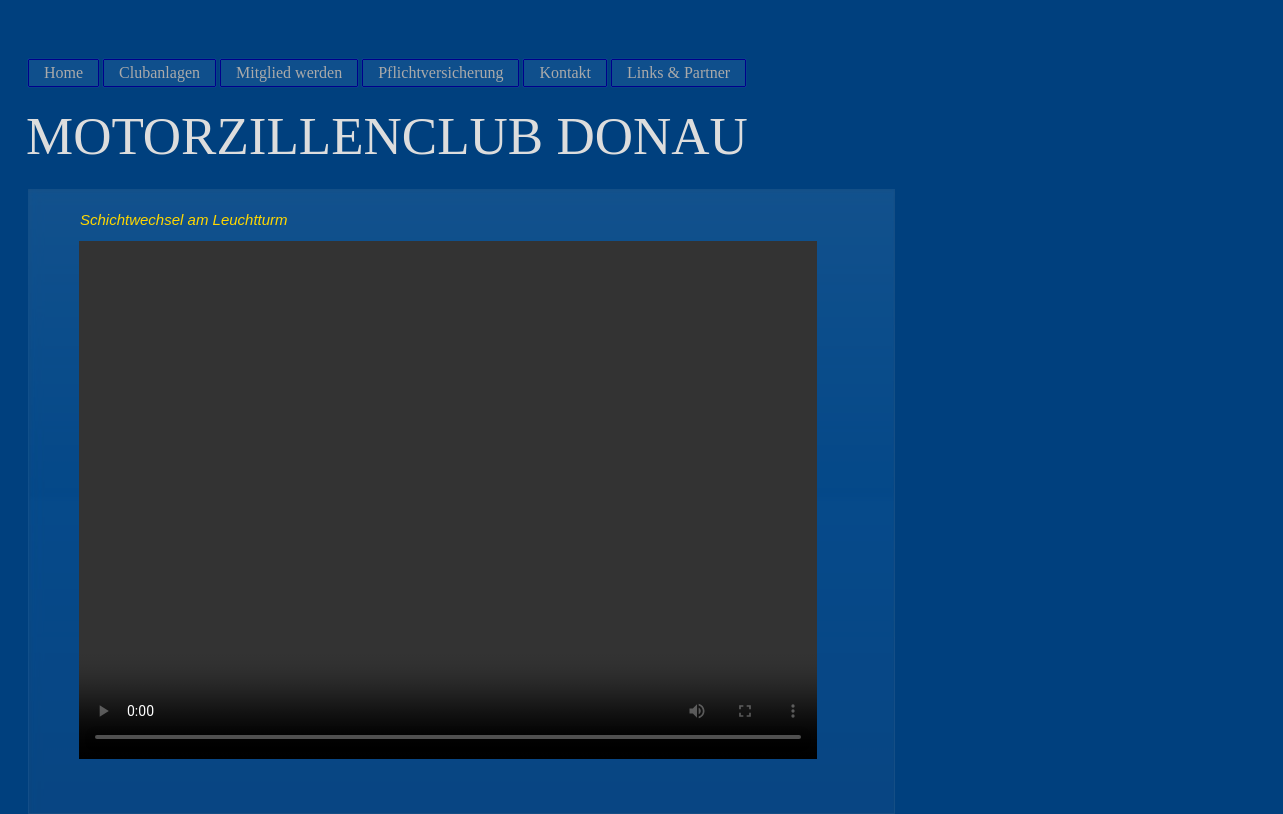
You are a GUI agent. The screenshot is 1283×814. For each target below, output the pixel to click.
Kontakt (565, 72)
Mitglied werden (289, 72)
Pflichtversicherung (440, 72)
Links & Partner (678, 72)
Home (63, 72)
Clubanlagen (159, 72)
